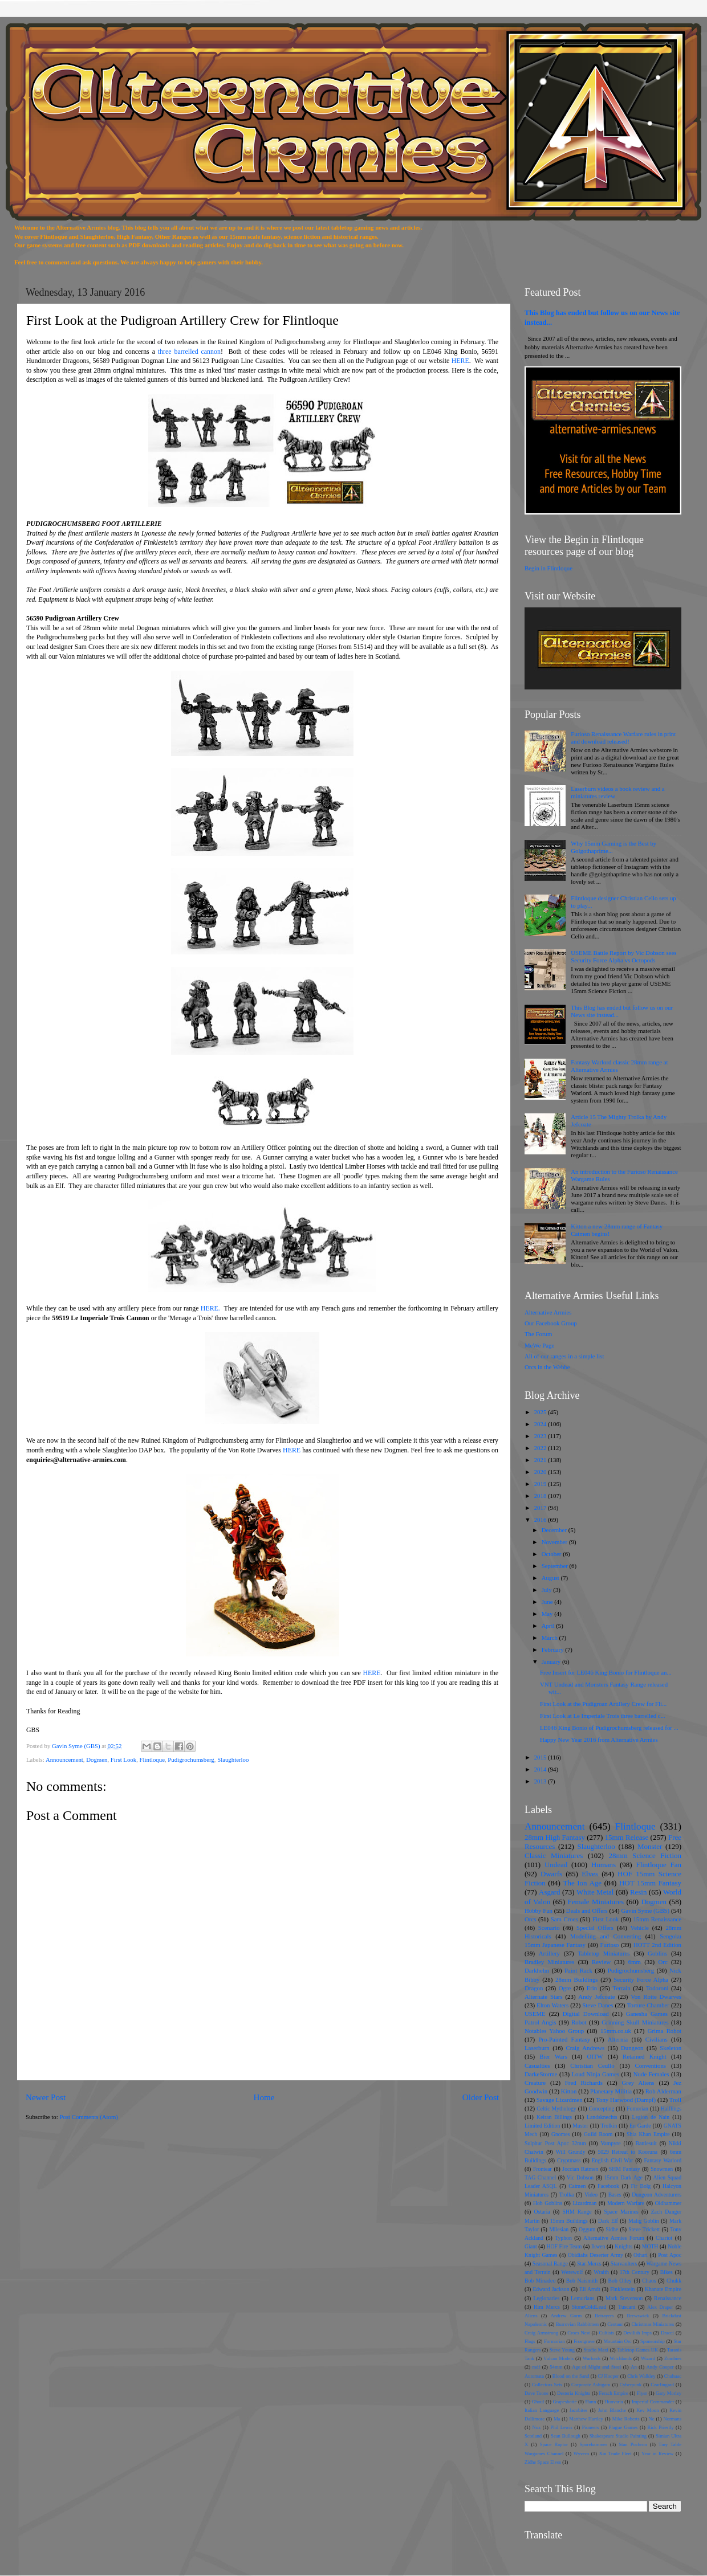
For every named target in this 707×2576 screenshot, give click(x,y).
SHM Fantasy (624, 2169)
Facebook (608, 2186)
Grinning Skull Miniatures (635, 2022)
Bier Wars (553, 2056)
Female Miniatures (595, 1901)
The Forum (538, 1333)
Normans (672, 2419)
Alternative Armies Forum (613, 2238)
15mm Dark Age (623, 2177)
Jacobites (579, 2410)
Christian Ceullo (592, 2065)
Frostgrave (584, 2341)
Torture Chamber (648, 2005)
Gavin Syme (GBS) (645, 1910)
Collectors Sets (547, 2384)
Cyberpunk (630, 2384)
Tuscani (626, 2307)
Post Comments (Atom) (88, 2116)
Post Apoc (669, 2255)
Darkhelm (537, 1970)
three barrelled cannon (189, 352)
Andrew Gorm (566, 2315)
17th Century (634, 2272)
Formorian (554, 2341)
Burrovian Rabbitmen (577, 2324)
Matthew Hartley (586, 2419)
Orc (663, 1961)
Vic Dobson (580, 2177)
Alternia (618, 2039)
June (548, 1601)
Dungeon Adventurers (656, 2194)
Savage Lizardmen (560, 2099)
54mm (556, 2367)
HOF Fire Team (564, 2246)
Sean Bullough (565, 2436)
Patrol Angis (540, 2022)
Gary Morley (668, 2393)
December (555, 1529)
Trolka (566, 2194)
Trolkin (608, 2125)
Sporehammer (593, 2444)
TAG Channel (540, 2177)
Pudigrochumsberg (191, 1759)
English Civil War (612, 2160)
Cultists (606, 2333)
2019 (541, 1483)
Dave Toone (536, 2393)
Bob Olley (620, 2280)
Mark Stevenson (624, 2298)
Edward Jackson (551, 2289)
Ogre (565, 1988)
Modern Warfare (625, 2203)
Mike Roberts (626, 2419)
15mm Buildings (569, 2221)
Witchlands (621, 2358)
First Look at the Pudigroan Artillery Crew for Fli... (603, 1703)
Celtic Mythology (556, 2108)
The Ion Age (582, 1883)
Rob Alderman (663, 2091)
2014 (541, 1769)
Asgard (549, 1892)
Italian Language (542, 2410)
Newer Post (46, 2097)
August (551, 1577)
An (634, 2367)
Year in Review (657, 2453)
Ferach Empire (613, 2393)
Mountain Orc (617, 2341)
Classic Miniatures (554, 1855)
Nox (537, 2427)
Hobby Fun (538, 1910)
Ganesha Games (647, 2013)
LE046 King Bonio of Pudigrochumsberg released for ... (609, 1727)
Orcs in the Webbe (547, 1366)
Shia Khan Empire (648, 2134)
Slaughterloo (233, 1759)
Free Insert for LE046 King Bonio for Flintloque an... (606, 1672)
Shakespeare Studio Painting (618, 2436)
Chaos (649, 2280)
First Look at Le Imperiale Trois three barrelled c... (602, 1715)
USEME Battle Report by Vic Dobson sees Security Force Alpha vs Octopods (623, 956)
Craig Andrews (585, 2047)
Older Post (480, 2097)
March (550, 1637)
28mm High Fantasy (555, 1837)
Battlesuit (646, 2143)
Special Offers (594, 1927)
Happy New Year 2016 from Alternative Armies (599, 1739)
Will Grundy (571, 2152)
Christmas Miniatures (653, 2324)
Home (263, 2097)
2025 (541, 1412)
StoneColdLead (589, 2307)
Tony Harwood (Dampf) (626, 2099)
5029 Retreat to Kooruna (627, 2152)
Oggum (587, 2229)
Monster (649, 1846)
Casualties (537, 2065)
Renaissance (667, 2298)
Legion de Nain (650, 2117)
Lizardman (584, 2203)
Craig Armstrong (541, 2333)
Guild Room (598, 2134)
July (548, 1589)
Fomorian (637, 2108)
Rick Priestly (660, 2427)
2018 (541, 1495)
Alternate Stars (544, 1996)
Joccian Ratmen (580, 2169)
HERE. (210, 1308)
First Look (123, 1759)
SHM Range (577, 2211)
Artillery (549, 1953)
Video (591, 2194)
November (555, 1541)
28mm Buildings (576, 1979)
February (554, 1649)
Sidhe (612, 2229)
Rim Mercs (547, 2307)
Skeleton (670, 2047)
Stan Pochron (633, 2444)
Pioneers (590, 2427)
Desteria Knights (574, 2393)
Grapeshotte (565, 2401)
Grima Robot (664, 2030)
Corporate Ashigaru (591, 2384)
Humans (603, 1864)
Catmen (577, 2186)
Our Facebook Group (551, 1323)
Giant (531, 2246)
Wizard (648, 2358)
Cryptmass (569, 2160)
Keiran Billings (554, 2117)
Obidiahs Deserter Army (595, 2255)
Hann (591, 2401)
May (548, 1613)
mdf (536, 2367)
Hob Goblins (547, 2203)
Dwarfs (551, 1873)
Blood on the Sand (571, 2376)
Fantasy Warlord (662, 2160)
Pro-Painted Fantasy (564, 2039)
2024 (541, 1423)
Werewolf (572, 2272)
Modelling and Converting (605, 1936)
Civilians (656, 2039)
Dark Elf (608, 2221)
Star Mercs (589, 2263)
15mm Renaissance (657, 1919)
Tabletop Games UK (637, 2350)
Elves (590, 1873)
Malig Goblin (643, 2221)
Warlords (591, 2358)
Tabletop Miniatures (603, 1953)
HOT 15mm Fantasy (650, 1883)
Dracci (667, 2333)
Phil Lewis (561, 2427)
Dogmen (96, 1759)
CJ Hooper (608, 2376)
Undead (556, 1864)
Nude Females (651, 2074)
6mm (634, 1961)
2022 (541, 1447)
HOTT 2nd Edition (657, 1944)
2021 (541, 1459)
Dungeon (632, 2047)
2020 (541, 1471)
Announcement (64, 1759)
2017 (541, 1507)
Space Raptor (554, 2444)
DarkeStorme (541, 2074)
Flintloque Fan (658, 1864)
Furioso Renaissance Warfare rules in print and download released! (623, 737)
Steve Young (562, 2350)
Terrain (622, 1988)
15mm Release (627, 1837)
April (549, 1625)
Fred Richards (584, 2082)
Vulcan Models (558, 2358)
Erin (592, 1988)
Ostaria (542, 2211)
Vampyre (610, 2143)
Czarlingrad (662, 2384)
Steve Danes (597, 2005)
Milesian (558, 2229)
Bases (614, 2194)
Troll (675, 2099)
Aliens (531, 2315)
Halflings (671, 2108)
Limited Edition (542, 2125)
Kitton (569, 2091)
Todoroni (657, 1988)
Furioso (609, 1944)
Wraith (601, 2272)
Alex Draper (660, 2307)
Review (601, 1961)
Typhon (563, 2238)
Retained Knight (645, 2056)
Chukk (674, 2280)
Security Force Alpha (640, 1979)
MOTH (650, 2246)
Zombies (672, 2358)
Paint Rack (578, 1970)
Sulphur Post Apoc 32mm (555, 2143)
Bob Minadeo (540, 2280)
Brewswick (638, 2315)
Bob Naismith (582, 2280)
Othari (640, 2255)
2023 (541, 1435)
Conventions (650, 2065)
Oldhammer (668, 2203)
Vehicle (640, 1927)
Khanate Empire (663, 2289)
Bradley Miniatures (549, 1961)
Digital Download (586, 2013)
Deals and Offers (587, 1910)
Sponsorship (652, 2341)
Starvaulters (624, 2263)
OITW (595, 2056)
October (552, 1553)
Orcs (530, 1919)
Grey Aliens (638, 2082)
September (556, 1565)
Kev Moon (647, 2410)
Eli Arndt (589, 2289)
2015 (541, 1757)
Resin (638, 1892)
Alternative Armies (548, 1312)
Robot (578, 2022)
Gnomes (560, 2134)
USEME (535, 2013)
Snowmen (662, 2169)
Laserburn (537, 2047)
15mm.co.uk (615, 2030)
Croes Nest (578, 2333)
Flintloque (152, 1759)
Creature (535, 2082)
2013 (541, 1781)
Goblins (657, 1953)
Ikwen (598, 2246)
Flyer (642, 2393)
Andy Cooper (660, 2367)
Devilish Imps (637, 2333)
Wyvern (581, 2453)
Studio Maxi (595, 2350)
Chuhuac (672, 2376)
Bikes (666, 2272)
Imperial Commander (653, 2401)
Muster (580, 2125)
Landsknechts (602, 2117)
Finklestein (622, 2289)
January (552, 1661)
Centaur (615, 2324)
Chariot (664, 2238)
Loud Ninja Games (595, 2074)
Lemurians (583, 2298)
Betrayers (604, 2315)
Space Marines (621, 2211)
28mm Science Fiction (645, 1855)
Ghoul (538, 2401)
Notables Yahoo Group (554, 2030)
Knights (623, 2246)
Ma (557, 2419)
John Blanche (612, 2410)
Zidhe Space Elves (543, 2462)
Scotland (533, 2436)
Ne (651, 2419)
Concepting (602, 2108)
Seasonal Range (550, 2263)
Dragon (534, 1988)
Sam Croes (564, 1919)
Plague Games (623, 2427)
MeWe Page (539, 1345)
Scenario (549, 1927)
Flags (530, 2341)
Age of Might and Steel (596, 2367)
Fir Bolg (641, 2186)
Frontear (542, 2169)
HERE (460, 361)
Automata (534, 2376)
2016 (541, 1519)
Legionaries (546, 2298)
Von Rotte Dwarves (656, 1996)
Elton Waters (552, 2005)
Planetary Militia (611, 2091)
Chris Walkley (641, 2376)
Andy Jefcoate (596, 1996)
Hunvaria (614, 2401)
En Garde (640, 2125)
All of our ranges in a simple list (564, 1356)
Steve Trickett (644, 2229)
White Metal (594, 1892)
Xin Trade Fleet (615, 2453)
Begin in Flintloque (548, 568)
